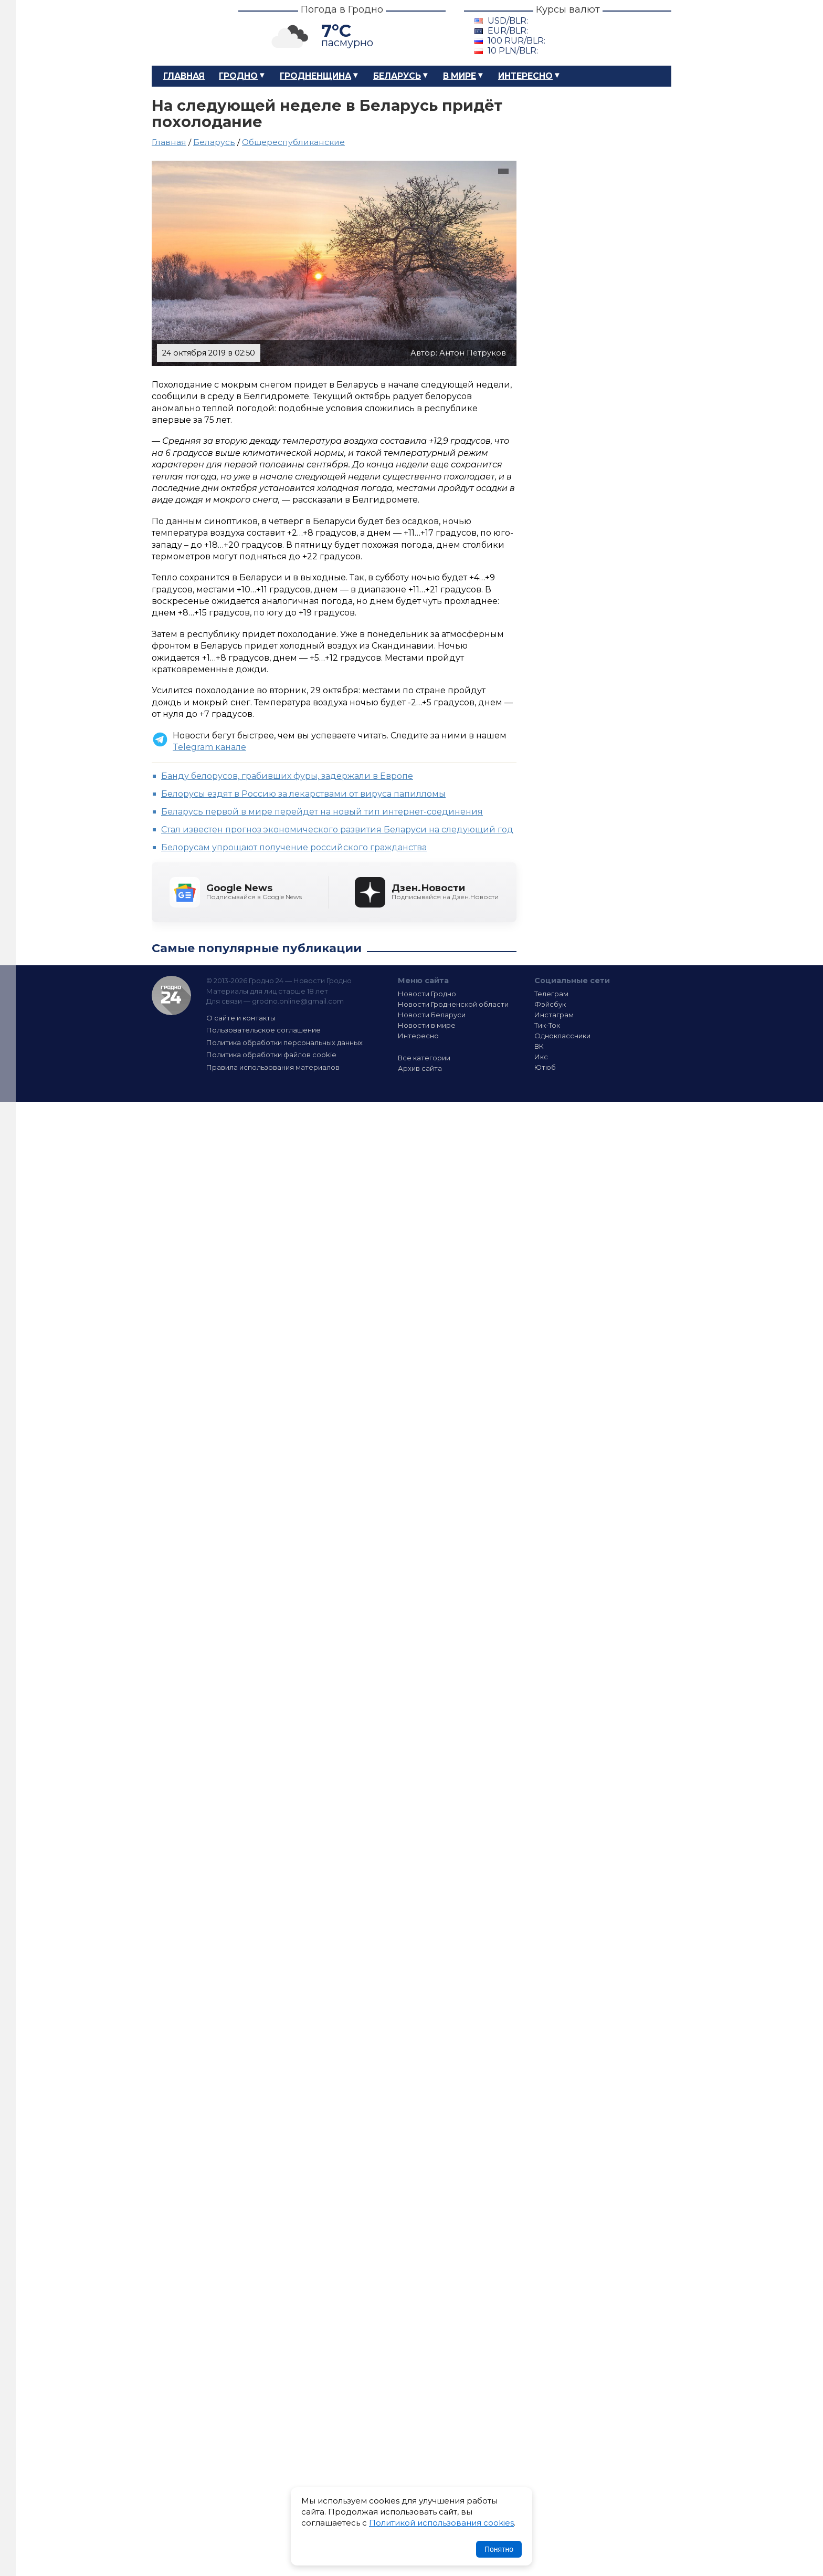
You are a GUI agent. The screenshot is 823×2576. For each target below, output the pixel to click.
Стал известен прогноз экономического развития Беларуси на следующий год (337, 830)
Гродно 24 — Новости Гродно (171, 995)
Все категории (424, 1058)
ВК (539, 1046)
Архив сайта (420, 1068)
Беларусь (397, 76)
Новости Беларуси (432, 1014)
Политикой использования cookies (441, 2523)
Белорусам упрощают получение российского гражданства (294, 847)
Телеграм (551, 993)
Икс (541, 1056)
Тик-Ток (547, 1025)
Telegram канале (209, 747)
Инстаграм (554, 1014)
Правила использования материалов (273, 1067)
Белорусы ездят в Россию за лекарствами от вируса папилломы (303, 794)
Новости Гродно (427, 993)
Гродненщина (315, 76)
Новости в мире (427, 1025)
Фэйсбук (550, 1004)
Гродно (238, 76)
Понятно (498, 2549)
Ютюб (545, 1067)
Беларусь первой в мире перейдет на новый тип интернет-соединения (322, 812)
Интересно (525, 76)
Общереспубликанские (293, 142)
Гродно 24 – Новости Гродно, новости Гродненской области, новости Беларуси (186, 33)
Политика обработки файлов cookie (271, 1054)
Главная (184, 76)
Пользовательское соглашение (263, 1030)
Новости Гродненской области (453, 1004)
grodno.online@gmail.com (298, 1001)
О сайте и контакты (241, 1018)
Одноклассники (562, 1035)
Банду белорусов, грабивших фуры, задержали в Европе (287, 776)
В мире (459, 76)
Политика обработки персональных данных (284, 1042)
